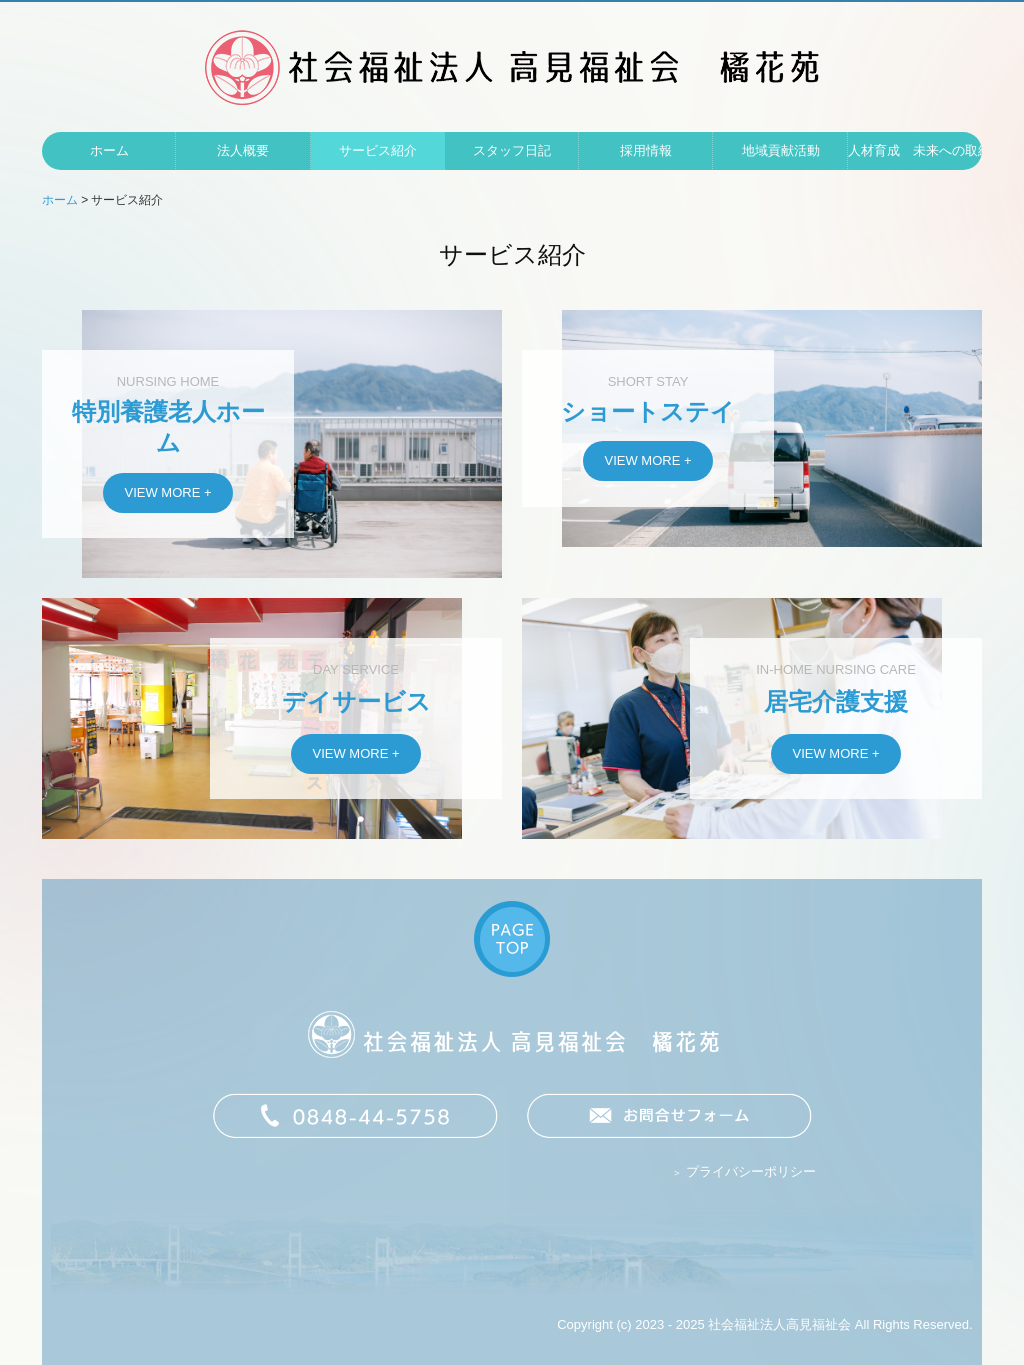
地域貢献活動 (781, 150)
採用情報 (646, 150)
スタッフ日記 (512, 150)
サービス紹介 (378, 150)
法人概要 (243, 150)
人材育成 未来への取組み (915, 150)
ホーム (109, 150)
